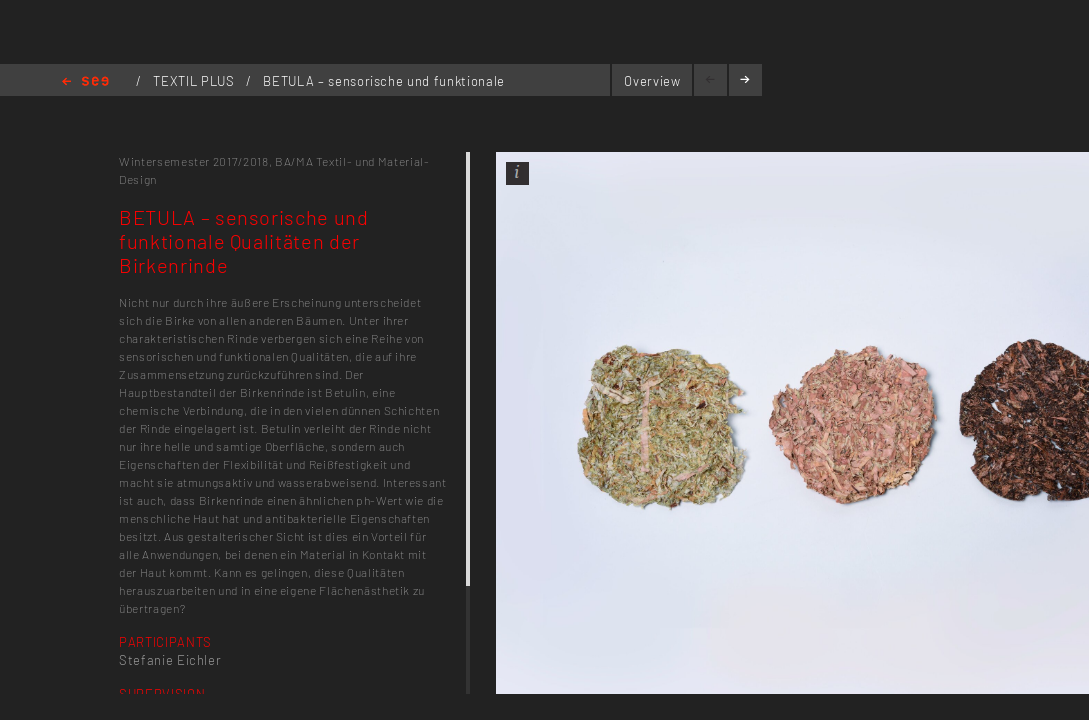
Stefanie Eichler (170, 660)
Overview (652, 81)
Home (85, 82)
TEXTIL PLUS (195, 81)
